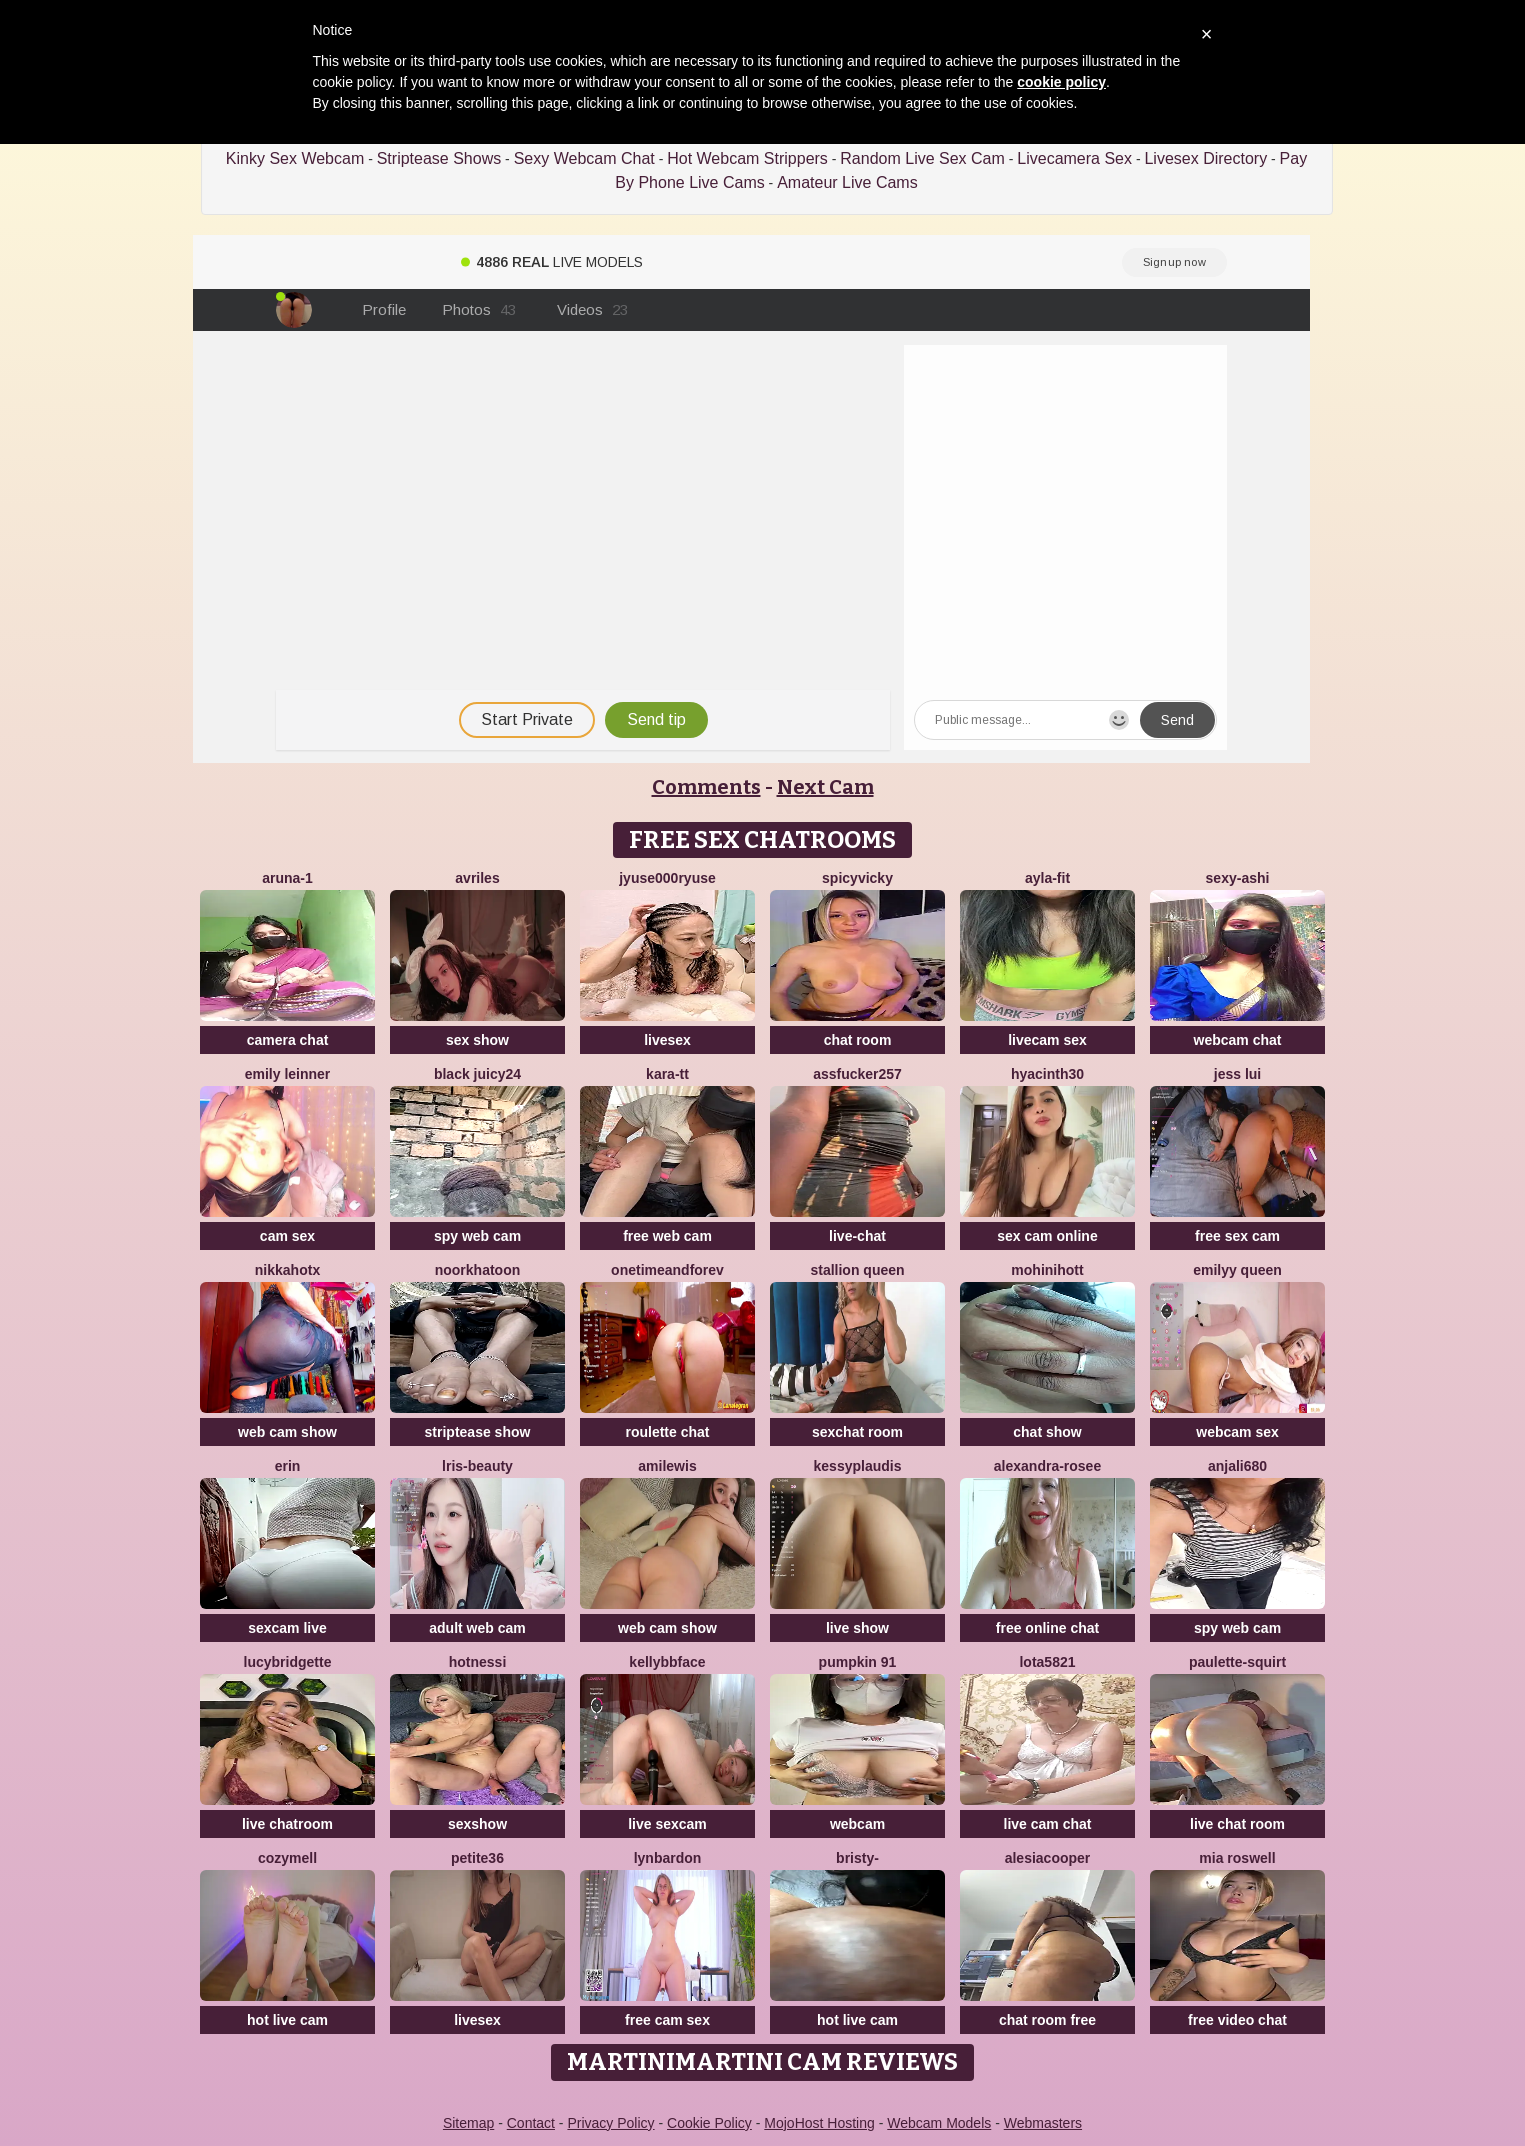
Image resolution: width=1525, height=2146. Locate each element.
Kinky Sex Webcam (295, 158)
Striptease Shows (439, 158)
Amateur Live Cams (847, 182)
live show (857, 1628)
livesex (667, 1040)
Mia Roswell (1237, 1858)
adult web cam (477, 1628)
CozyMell (287, 1858)
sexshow (477, 1824)
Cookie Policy (709, 2123)
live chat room (1237, 1824)
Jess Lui (1237, 1074)
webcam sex (1237, 1432)
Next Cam (825, 787)
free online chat (1047, 1628)
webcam (857, 1824)
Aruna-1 (287, 878)
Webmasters (1043, 2123)
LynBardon (668, 1858)
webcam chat (1238, 1040)
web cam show (287, 1432)
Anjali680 (1237, 1466)
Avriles (477, 878)
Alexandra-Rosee (1047, 1466)
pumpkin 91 (858, 1662)
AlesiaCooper (1048, 1858)
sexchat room (857, 1432)
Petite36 (477, 1858)
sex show (477, 1040)
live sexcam (667, 1824)
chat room (858, 1040)
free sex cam (1237, 1236)
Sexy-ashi (1238, 878)
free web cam (667, 1236)
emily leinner (288, 1074)
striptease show (478, 1432)
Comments (706, 787)
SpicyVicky (857, 878)
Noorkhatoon (478, 1270)
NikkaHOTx (287, 1270)
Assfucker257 (857, 1074)
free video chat (1237, 2020)
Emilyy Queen (1237, 1270)
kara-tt (667, 1074)
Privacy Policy (610, 2123)
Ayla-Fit (1047, 878)
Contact (531, 2123)
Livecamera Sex (1074, 158)
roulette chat (667, 1432)
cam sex (287, 1236)
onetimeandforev (667, 1270)
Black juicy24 (477, 1074)
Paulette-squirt (1237, 1662)
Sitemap (468, 2123)
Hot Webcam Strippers (747, 158)
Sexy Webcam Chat (584, 158)
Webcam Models (939, 2123)
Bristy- (857, 1858)
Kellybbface (667, 1662)
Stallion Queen (857, 1270)
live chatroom (287, 1824)
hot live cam (287, 2020)
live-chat (857, 1236)
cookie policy (1061, 82)
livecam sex (1047, 1040)
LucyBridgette (288, 1662)
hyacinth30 (1047, 1074)
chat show (1047, 1432)
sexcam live (287, 1628)
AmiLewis (667, 1466)
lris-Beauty (477, 1466)
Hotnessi (478, 1662)
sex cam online (1047, 1236)
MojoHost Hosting (819, 2123)
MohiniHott (1047, 1270)
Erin (288, 1466)
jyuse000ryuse (667, 878)
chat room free (1047, 2020)
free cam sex (667, 2020)
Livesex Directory (1205, 158)
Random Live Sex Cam (922, 158)
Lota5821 (1047, 1662)
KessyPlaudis (858, 1466)
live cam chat (1048, 1824)
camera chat (288, 1040)
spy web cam (477, 1236)
